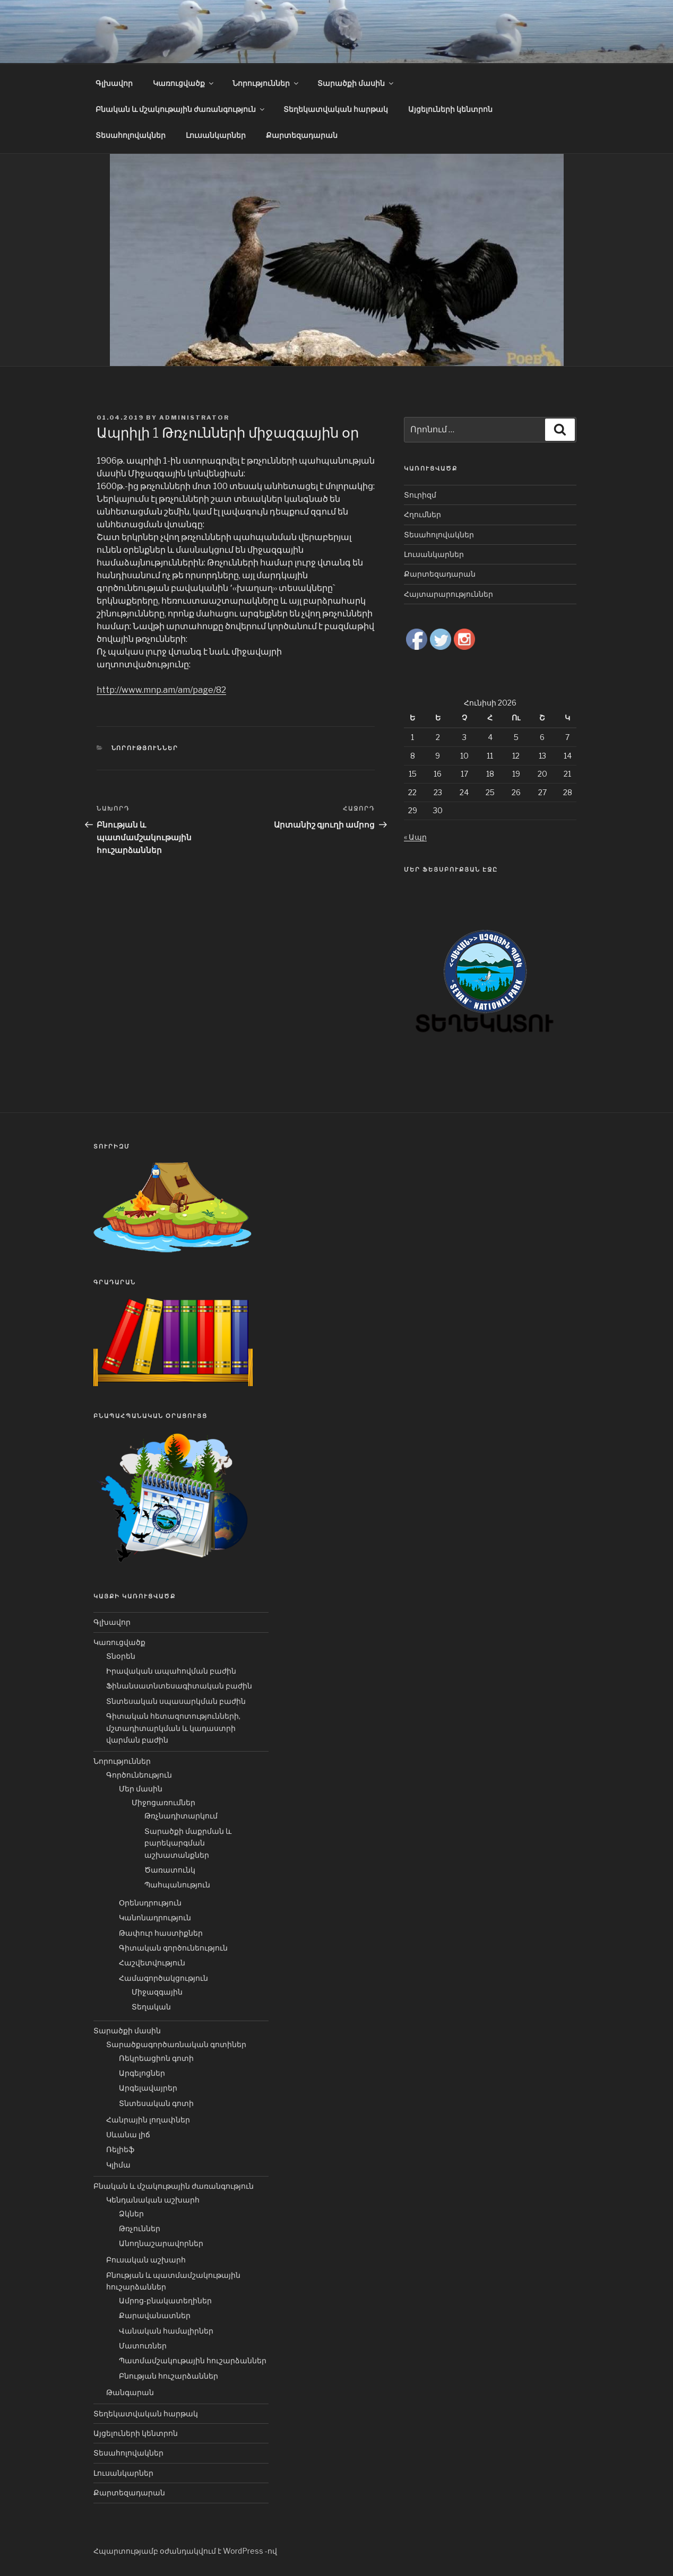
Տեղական (151, 2006)
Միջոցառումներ (163, 1802)
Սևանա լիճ (128, 2134)
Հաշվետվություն (152, 1962)
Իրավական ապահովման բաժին (171, 1670)
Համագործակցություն (163, 1977)
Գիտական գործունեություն (173, 1947)
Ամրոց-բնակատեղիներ (165, 2300)
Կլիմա (118, 2164)
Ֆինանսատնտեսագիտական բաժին (179, 1685)
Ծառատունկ (169, 1869)
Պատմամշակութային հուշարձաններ (192, 2360)
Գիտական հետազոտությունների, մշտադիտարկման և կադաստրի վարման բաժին (173, 1727)
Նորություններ (266, 83)
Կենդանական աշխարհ (153, 2199)
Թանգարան (130, 2392)
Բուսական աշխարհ (146, 2259)
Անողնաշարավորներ (161, 2243)
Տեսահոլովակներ (131, 135)
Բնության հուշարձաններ (168, 2375)
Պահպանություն (177, 1884)
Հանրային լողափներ (148, 2119)
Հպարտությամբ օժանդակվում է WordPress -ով (185, 2550)
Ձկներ (131, 2213)
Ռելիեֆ (120, 2149)
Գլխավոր (114, 83)
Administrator (194, 417)
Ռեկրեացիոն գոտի (156, 2057)
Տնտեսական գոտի (156, 2103)
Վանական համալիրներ (166, 2330)
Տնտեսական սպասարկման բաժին (176, 1700)
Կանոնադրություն (155, 1917)
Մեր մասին (140, 1788)
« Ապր (415, 836)
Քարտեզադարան (302, 135)
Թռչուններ (139, 2228)
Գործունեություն (139, 1774)
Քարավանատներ (155, 2315)
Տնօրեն (120, 1655)
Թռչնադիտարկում (181, 1815)
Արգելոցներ (142, 2072)
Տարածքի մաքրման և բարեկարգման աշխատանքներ (187, 1842)
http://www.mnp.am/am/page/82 (161, 690)
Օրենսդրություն (150, 1902)
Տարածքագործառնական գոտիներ (176, 2044)
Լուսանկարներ (216, 135)
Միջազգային (157, 1991)
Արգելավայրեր (148, 2087)
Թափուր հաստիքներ (161, 1932)
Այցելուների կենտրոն (450, 109)
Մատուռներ (143, 2345)
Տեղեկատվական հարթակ (335, 109)
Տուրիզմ (420, 494)
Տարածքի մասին (356, 83)
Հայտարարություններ (448, 593)
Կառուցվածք (184, 83)
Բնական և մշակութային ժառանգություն (181, 109)
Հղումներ (422, 514)
